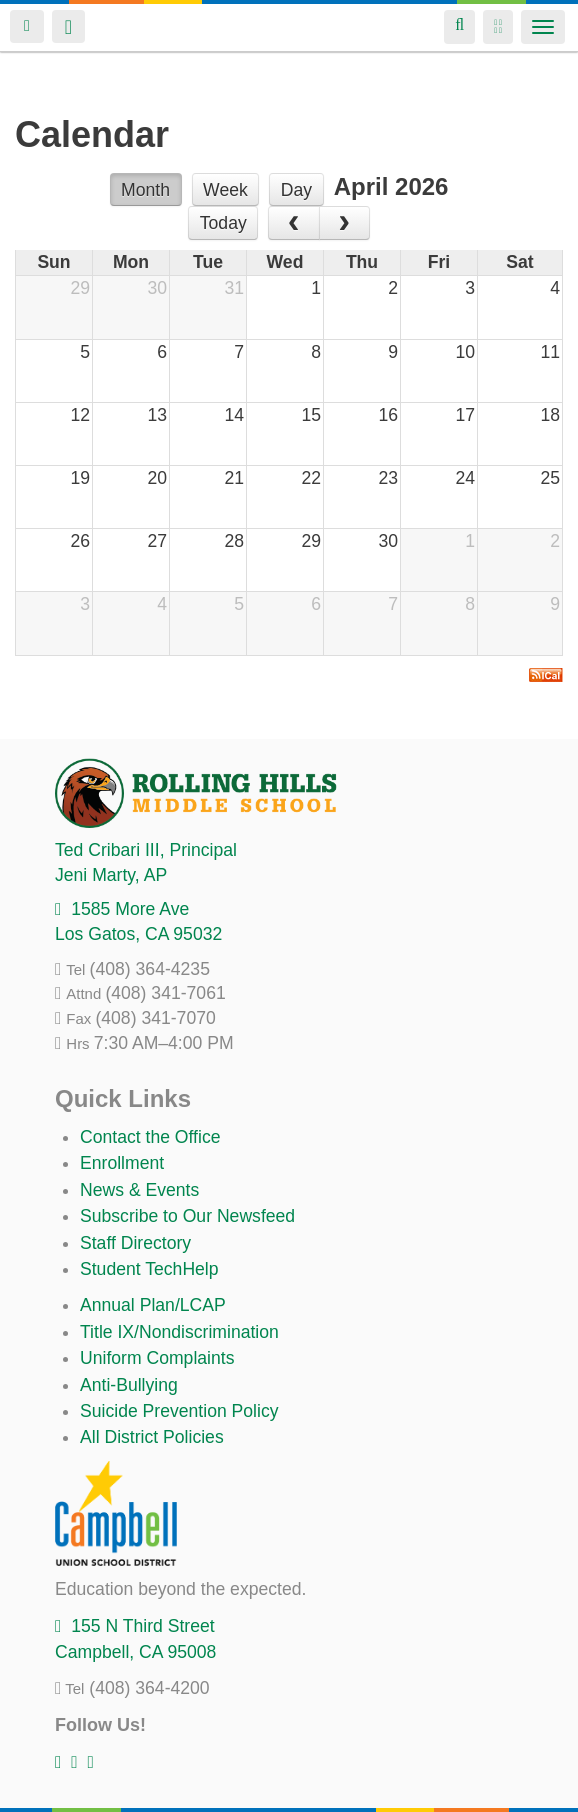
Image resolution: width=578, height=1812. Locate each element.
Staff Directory (135, 1243)
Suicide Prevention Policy (179, 1411)
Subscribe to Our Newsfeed (187, 1216)
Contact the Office (150, 1137)
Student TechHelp (149, 1269)
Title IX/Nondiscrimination (179, 1332)
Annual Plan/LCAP (153, 1305)
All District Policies (152, 1437)
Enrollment (122, 1163)
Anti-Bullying (129, 1385)
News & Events (139, 1190)
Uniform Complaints (157, 1358)
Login (27, 26)
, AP (111, 875)
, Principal (146, 850)
